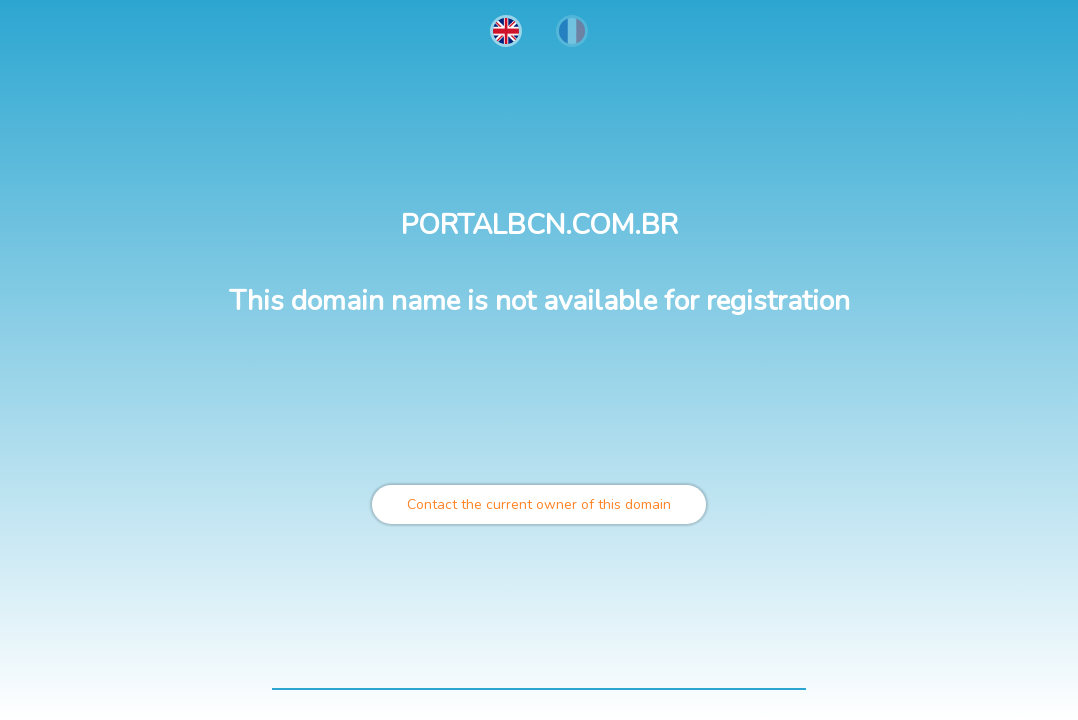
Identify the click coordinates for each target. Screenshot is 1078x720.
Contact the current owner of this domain (539, 504)
